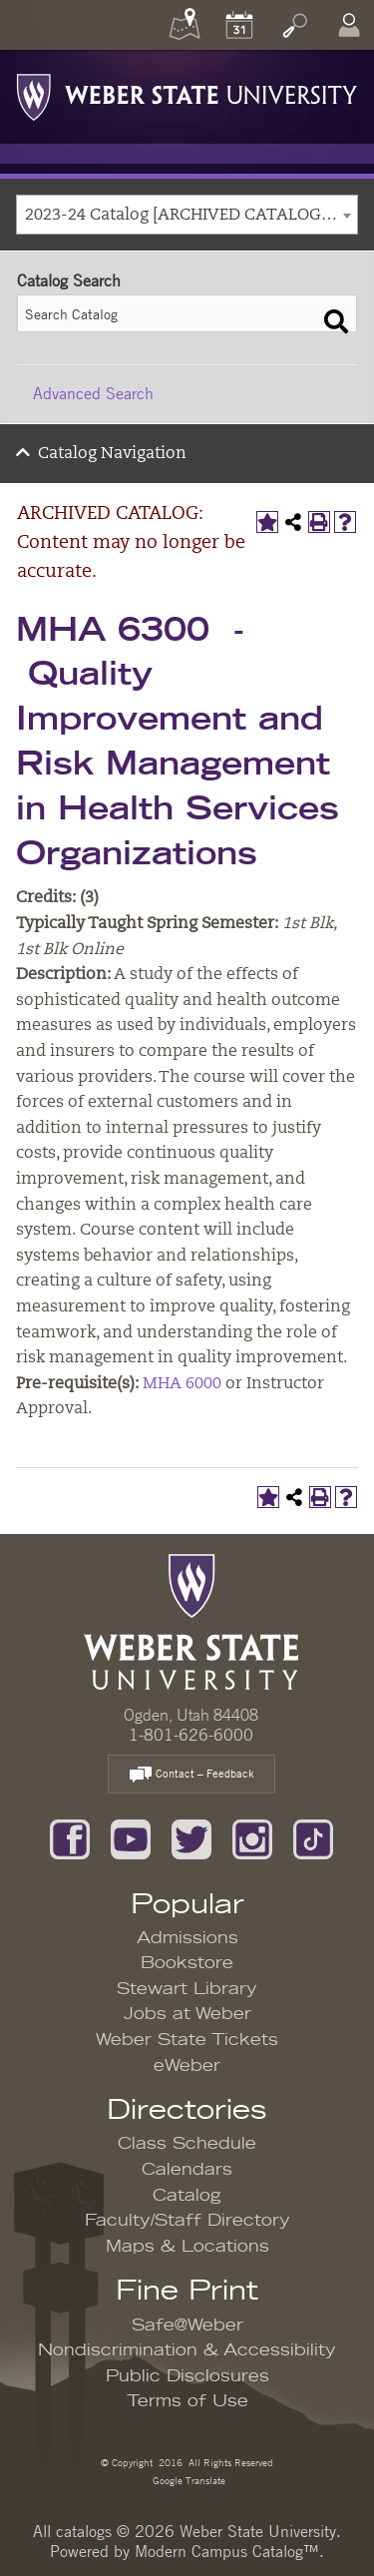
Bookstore (187, 1963)
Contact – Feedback (191, 1775)
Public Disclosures (187, 2376)
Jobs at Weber (187, 2014)
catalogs (84, 2531)
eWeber (187, 2066)
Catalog (187, 2196)
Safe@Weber (187, 2325)
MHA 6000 (182, 1384)
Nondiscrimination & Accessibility (187, 2350)
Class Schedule (187, 2144)
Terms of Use (187, 2401)
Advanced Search (93, 393)
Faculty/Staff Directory (187, 2221)
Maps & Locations (187, 2247)
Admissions (187, 1938)
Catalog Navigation (112, 454)
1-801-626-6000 (191, 1735)
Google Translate (187, 2479)
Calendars (187, 2170)
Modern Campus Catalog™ (227, 2551)
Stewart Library (187, 1989)
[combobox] (187, 215)
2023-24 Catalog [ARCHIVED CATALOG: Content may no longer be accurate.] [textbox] (191, 216)
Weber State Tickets (187, 2040)
